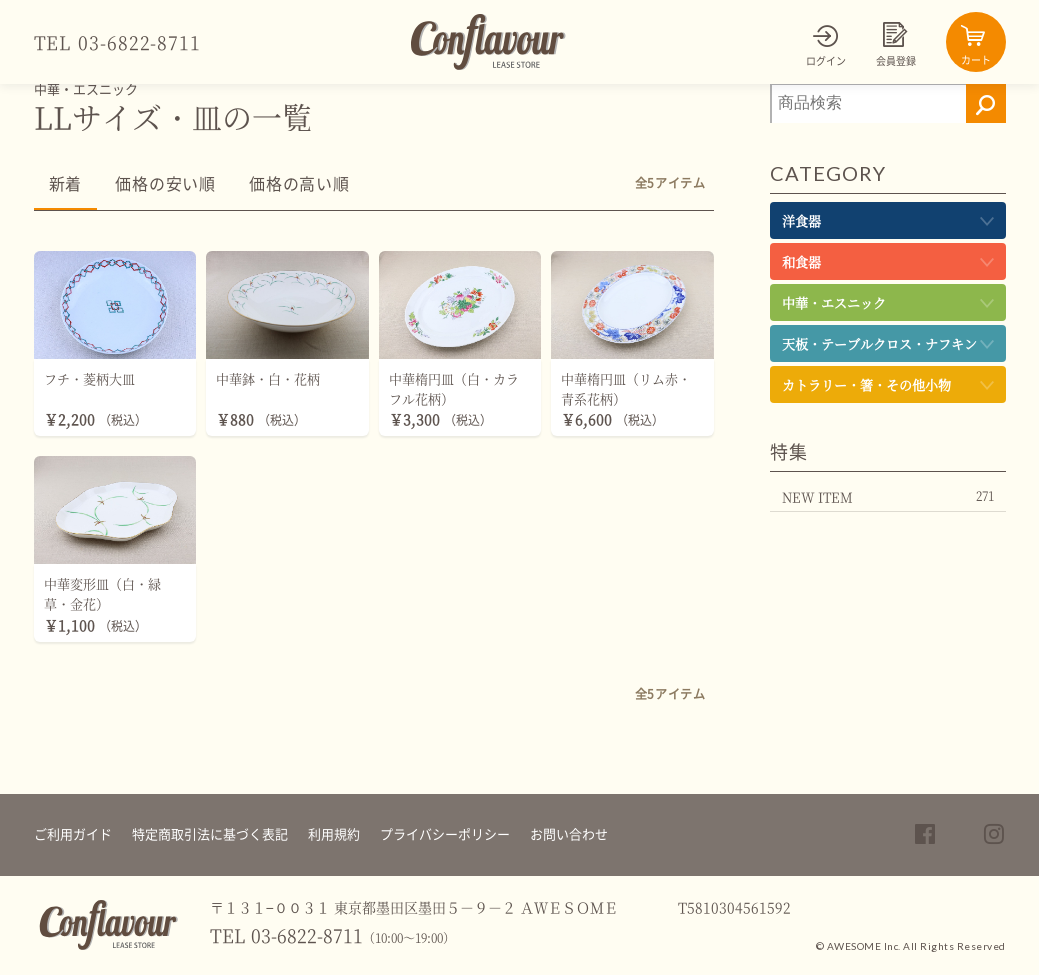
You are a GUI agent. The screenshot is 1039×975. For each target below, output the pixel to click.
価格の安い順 (165, 184)
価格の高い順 (299, 184)
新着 (66, 184)
